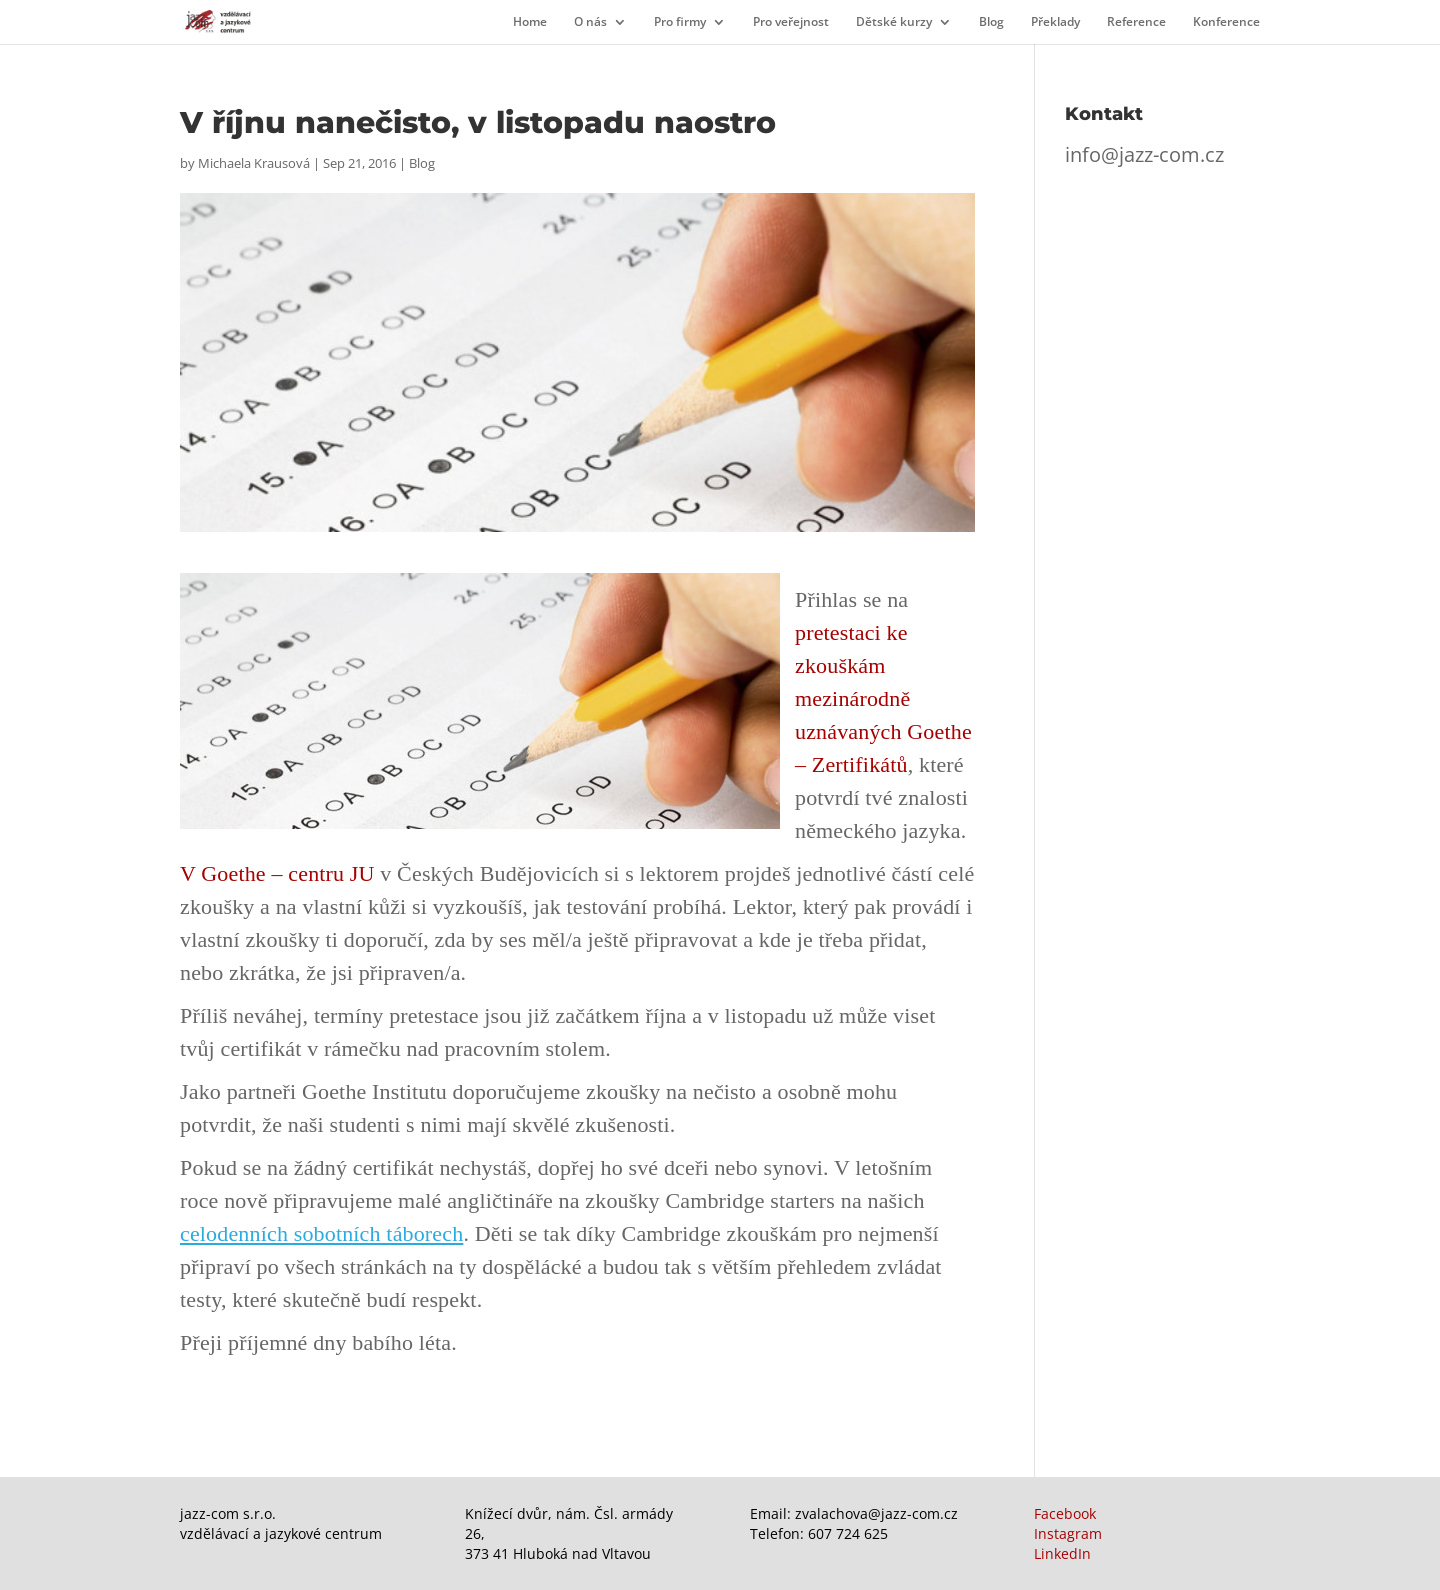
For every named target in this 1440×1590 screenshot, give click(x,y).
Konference (1226, 22)
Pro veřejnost (791, 22)
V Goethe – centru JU (277, 873)
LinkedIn (1062, 1553)
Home (530, 22)
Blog (991, 22)
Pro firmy (680, 22)
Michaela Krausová (254, 163)
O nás (590, 22)
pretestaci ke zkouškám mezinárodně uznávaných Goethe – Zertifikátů (883, 698)
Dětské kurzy (894, 22)
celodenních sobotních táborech (321, 1233)
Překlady (1055, 22)
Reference (1136, 22)
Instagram (1068, 1533)
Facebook (1065, 1513)
